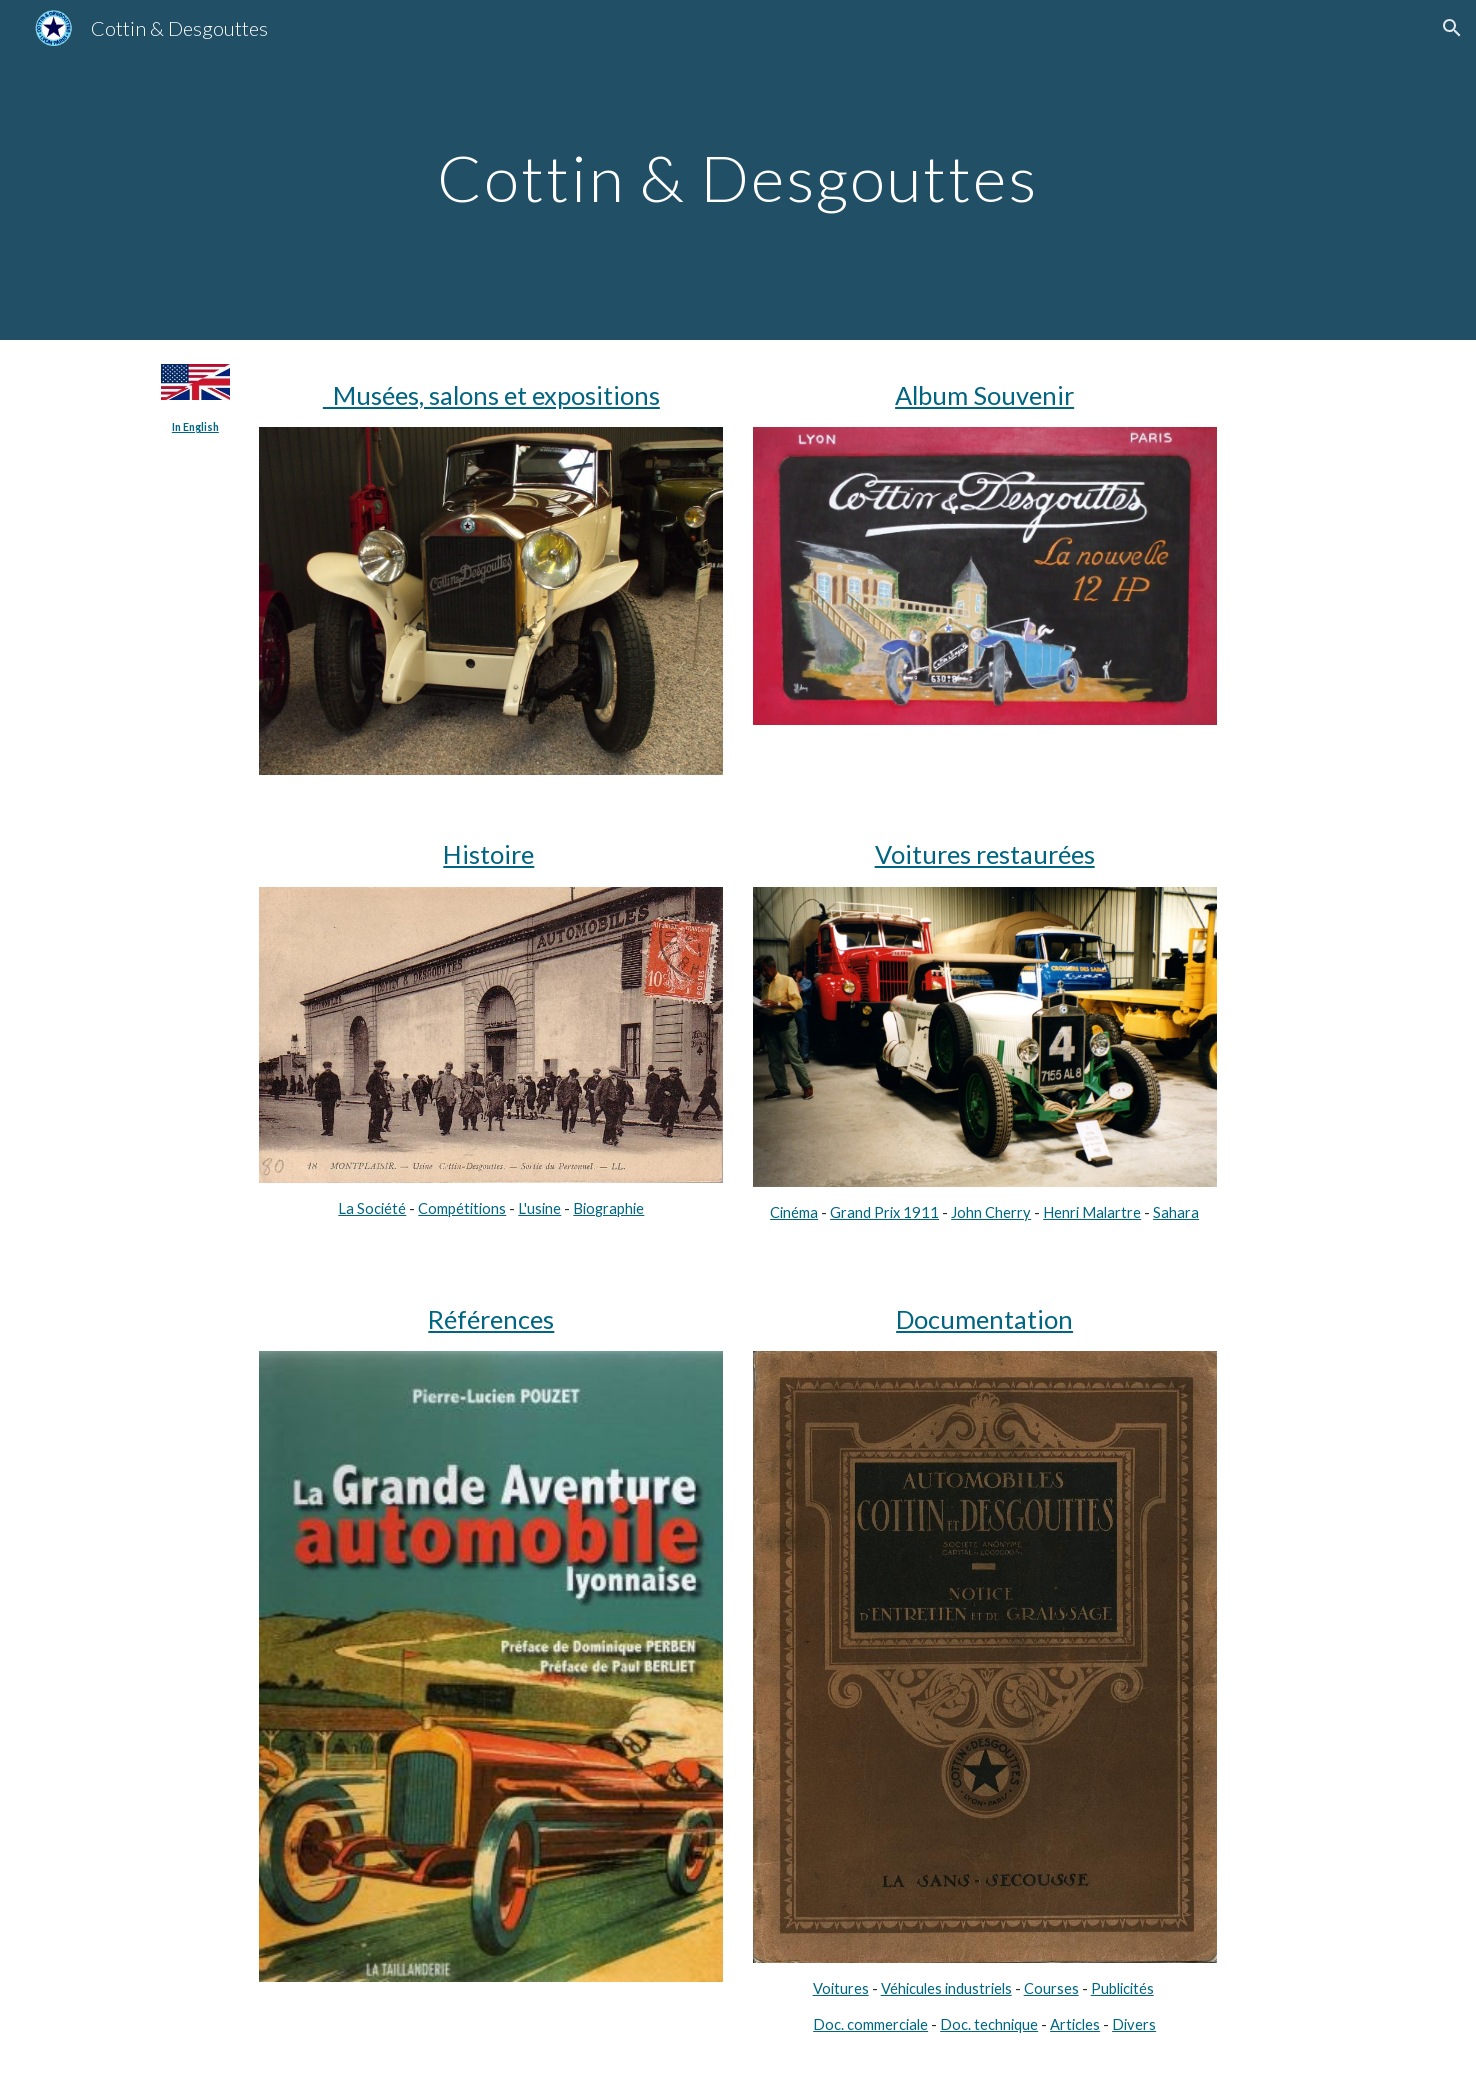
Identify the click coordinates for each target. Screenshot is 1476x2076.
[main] (738, 169)
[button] (1452, 28)
